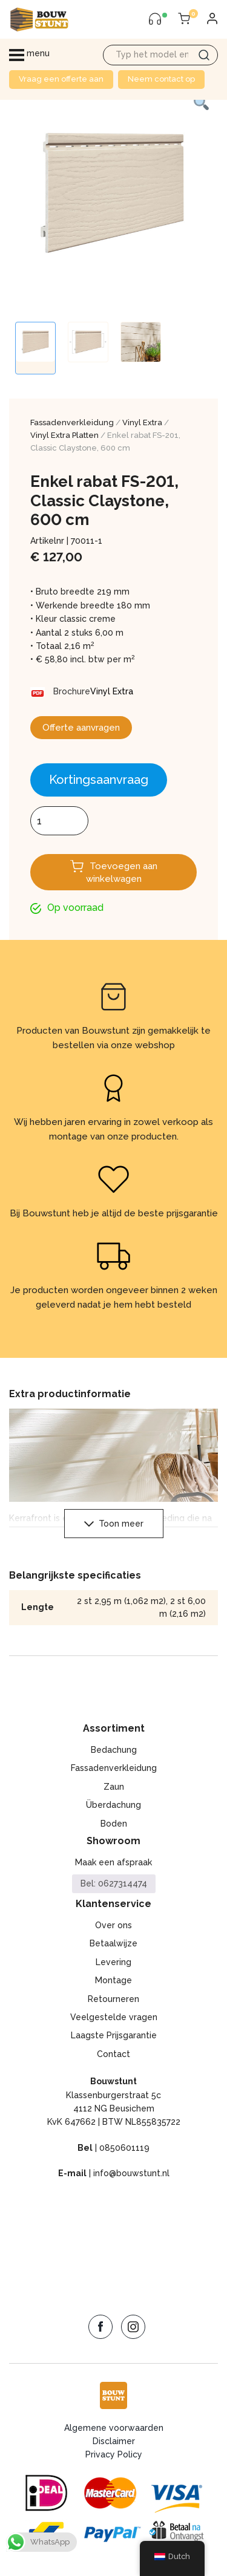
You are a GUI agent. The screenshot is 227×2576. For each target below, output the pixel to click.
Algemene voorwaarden (113, 2428)
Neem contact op (161, 78)
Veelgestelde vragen (113, 2017)
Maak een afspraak (113, 1862)
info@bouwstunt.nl (131, 2173)
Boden (113, 1823)
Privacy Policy (113, 2454)
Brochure (71, 691)
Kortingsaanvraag (98, 779)
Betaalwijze (113, 1943)
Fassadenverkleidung (72, 422)
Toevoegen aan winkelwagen (121, 872)
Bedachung (114, 1750)
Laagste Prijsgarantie (114, 2035)
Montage (113, 1980)
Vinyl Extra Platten (64, 435)
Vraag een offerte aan (61, 78)
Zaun (114, 1787)
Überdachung (113, 1805)
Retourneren (113, 1999)
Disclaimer (114, 2441)
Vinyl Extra (142, 422)
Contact (113, 2054)
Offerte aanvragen (81, 727)
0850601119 (124, 2148)
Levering (113, 1962)
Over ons (113, 1925)
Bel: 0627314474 (114, 1883)
